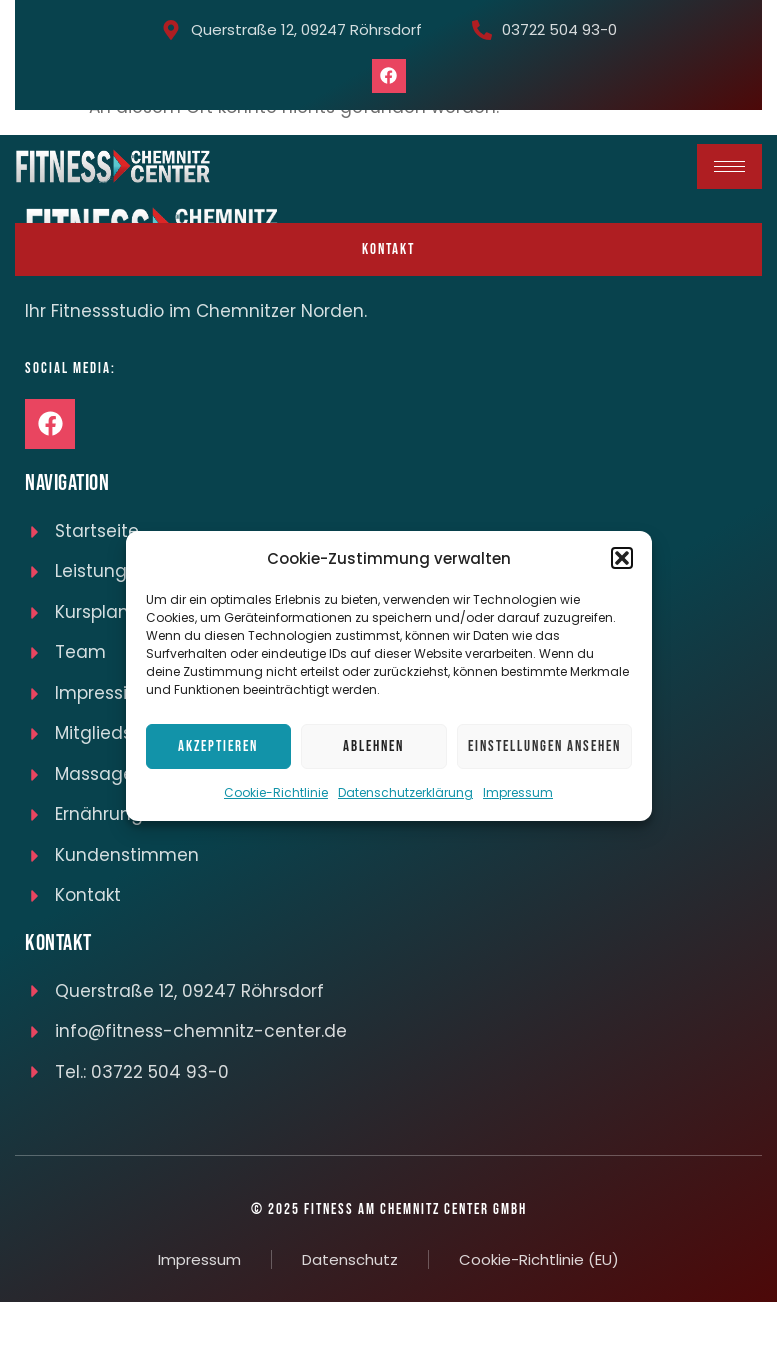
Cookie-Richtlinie (276, 792)
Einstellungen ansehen (544, 746)
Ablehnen (373, 746)
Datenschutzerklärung (405, 792)
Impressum (518, 792)
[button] (622, 558)
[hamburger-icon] (729, 166)
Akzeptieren (218, 746)
